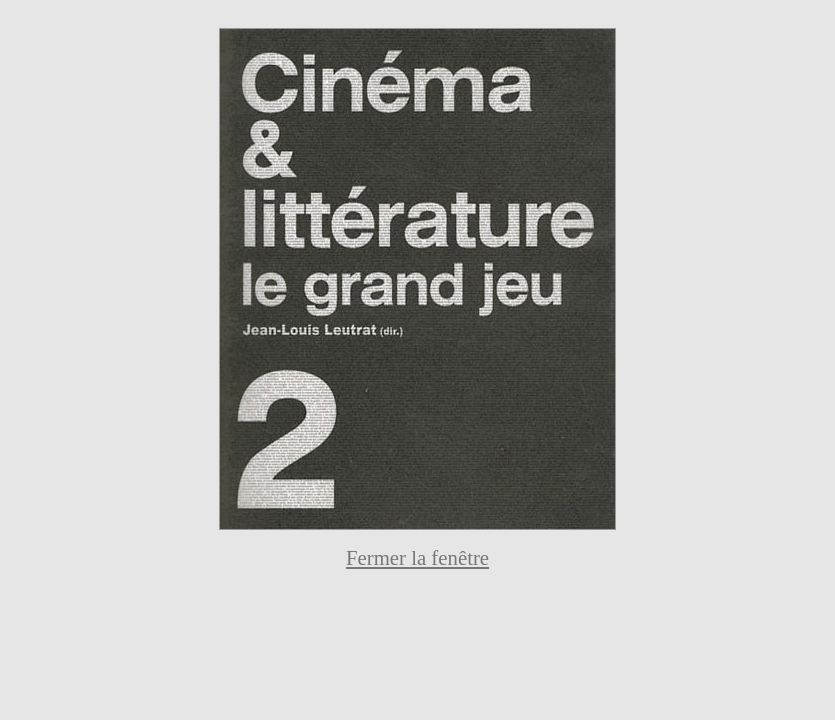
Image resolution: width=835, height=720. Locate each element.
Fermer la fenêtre (417, 557)
